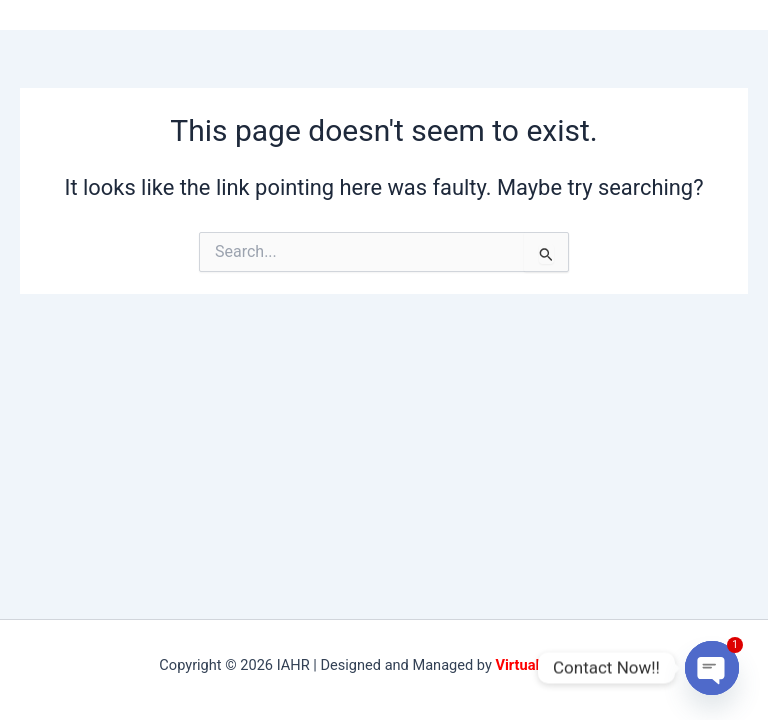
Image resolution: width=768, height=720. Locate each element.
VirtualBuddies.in (551, 665)
